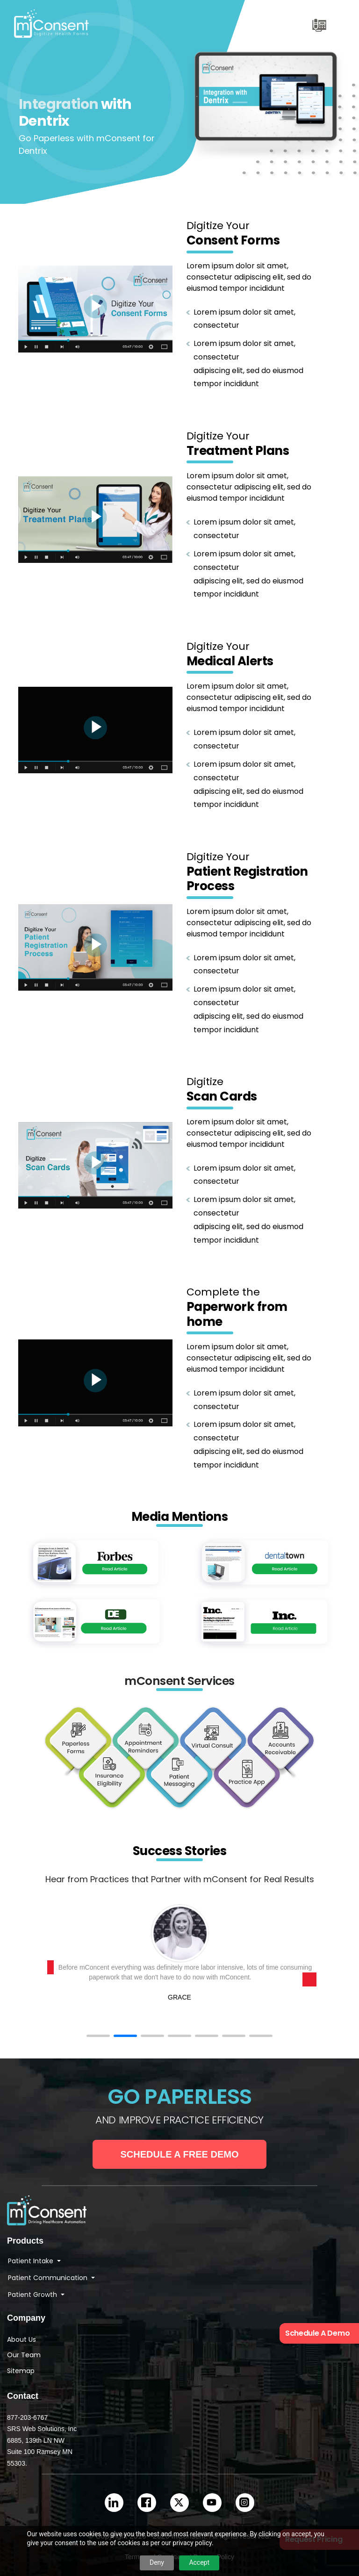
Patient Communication (48, 2277)
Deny (157, 2562)
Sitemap (21, 2370)
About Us (21, 2339)
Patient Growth (33, 2294)
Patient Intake (31, 2261)
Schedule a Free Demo (180, 2154)
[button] (98, 2036)
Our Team (24, 2355)
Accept (199, 2562)
